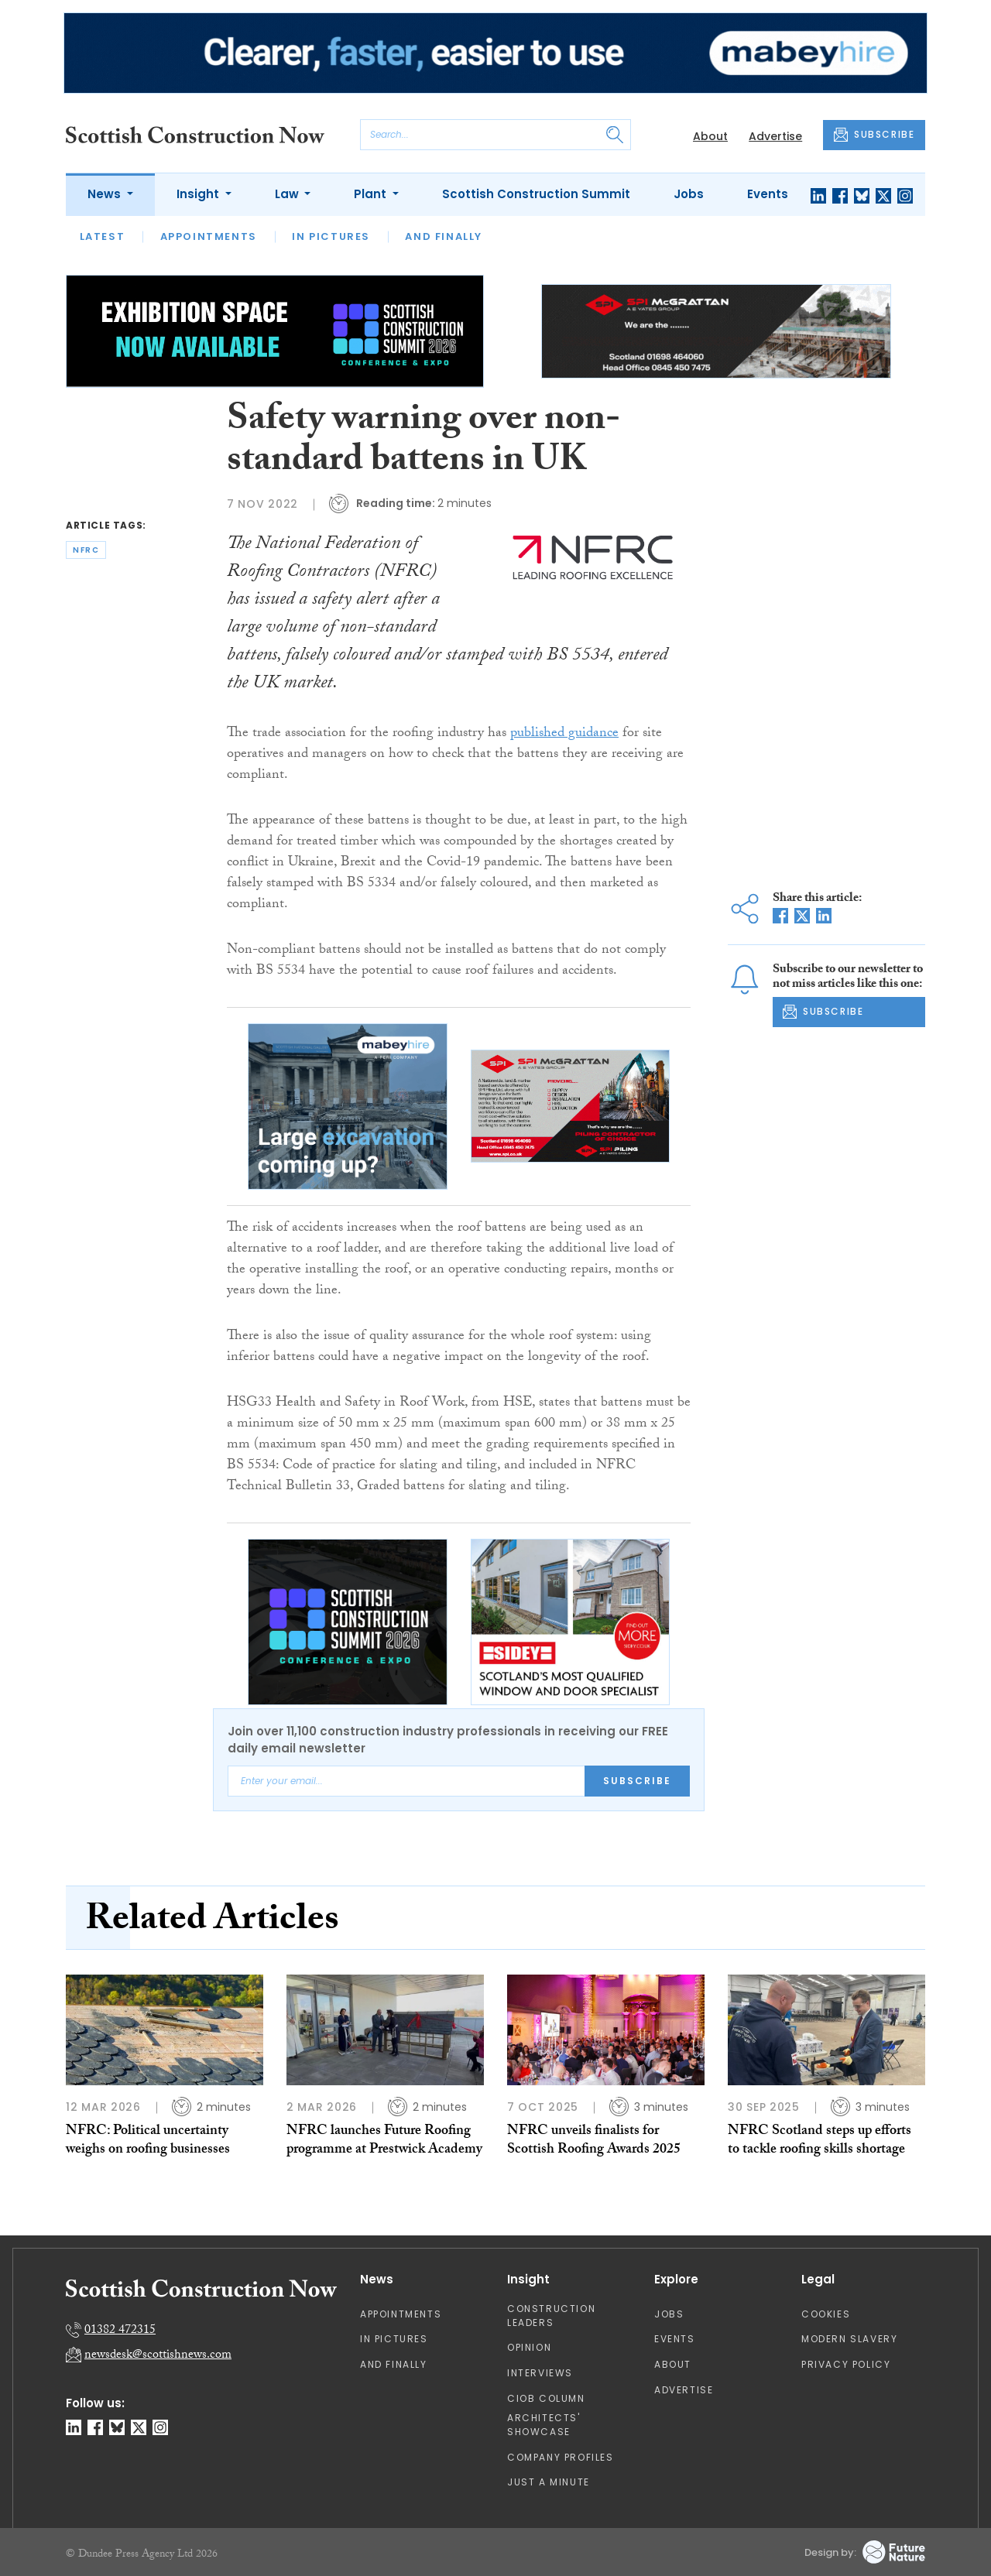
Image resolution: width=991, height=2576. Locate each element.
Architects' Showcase (544, 2424)
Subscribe (637, 1780)
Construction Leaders (551, 2315)
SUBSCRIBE (874, 135)
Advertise (775, 136)
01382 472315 (120, 2331)
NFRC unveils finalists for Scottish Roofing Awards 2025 (594, 2141)
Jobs (689, 194)
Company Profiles (560, 2457)
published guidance (564, 734)
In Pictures (331, 236)
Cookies (825, 2314)
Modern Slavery (849, 2338)
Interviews (540, 2372)
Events (767, 194)
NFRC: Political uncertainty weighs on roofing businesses (148, 2141)
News (105, 194)
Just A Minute (548, 2482)
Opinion (529, 2347)
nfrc (86, 550)
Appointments (208, 236)
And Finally (443, 236)
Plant (371, 194)
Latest (102, 236)
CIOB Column (546, 2398)
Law (288, 194)
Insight (199, 194)
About (710, 136)
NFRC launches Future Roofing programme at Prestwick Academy (384, 2141)
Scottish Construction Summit (536, 194)
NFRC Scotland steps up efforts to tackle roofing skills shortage (819, 2141)
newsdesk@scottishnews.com (157, 2355)
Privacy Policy (845, 2364)
